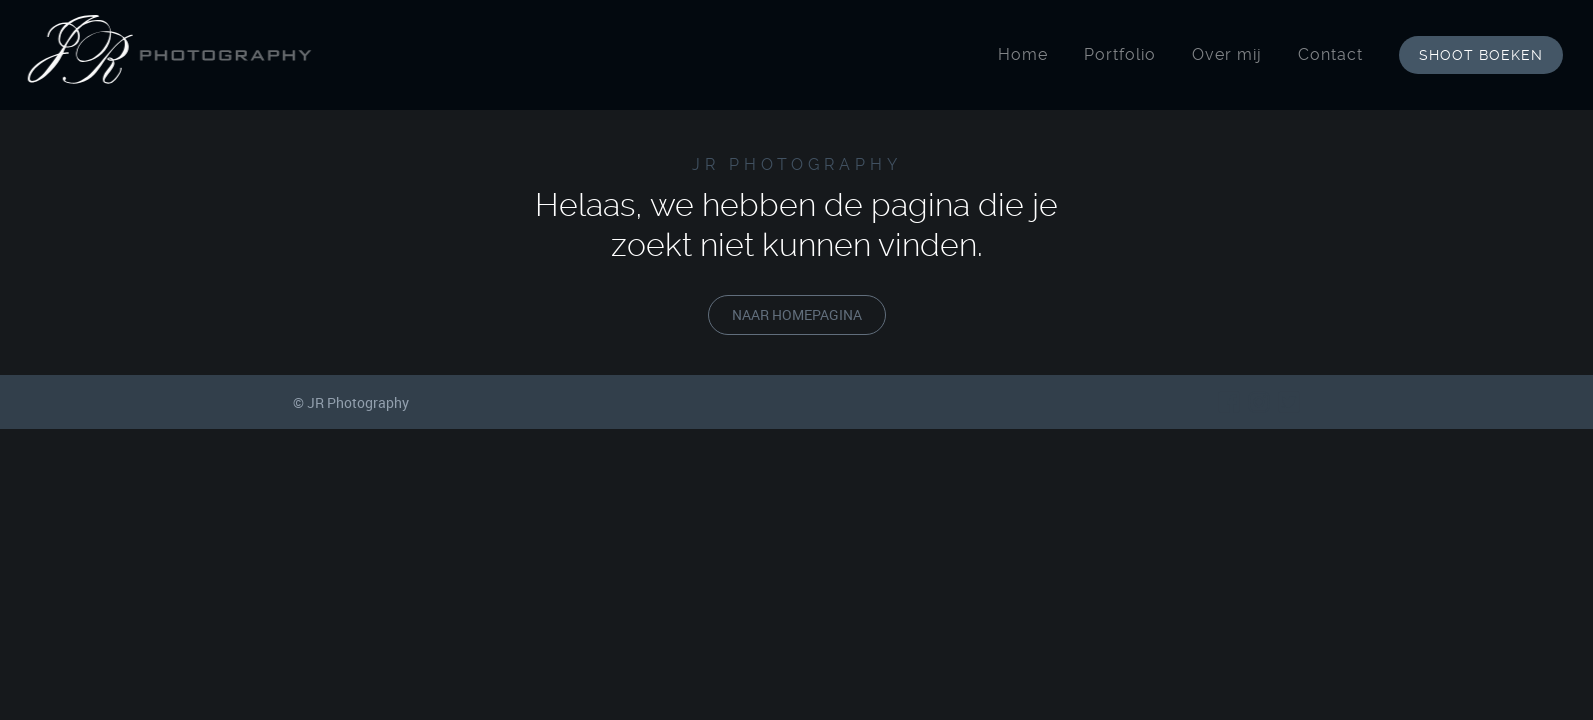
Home (1029, 54)
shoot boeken (1487, 55)
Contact (1336, 54)
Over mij (1233, 54)
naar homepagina (797, 314)
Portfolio (1126, 54)
